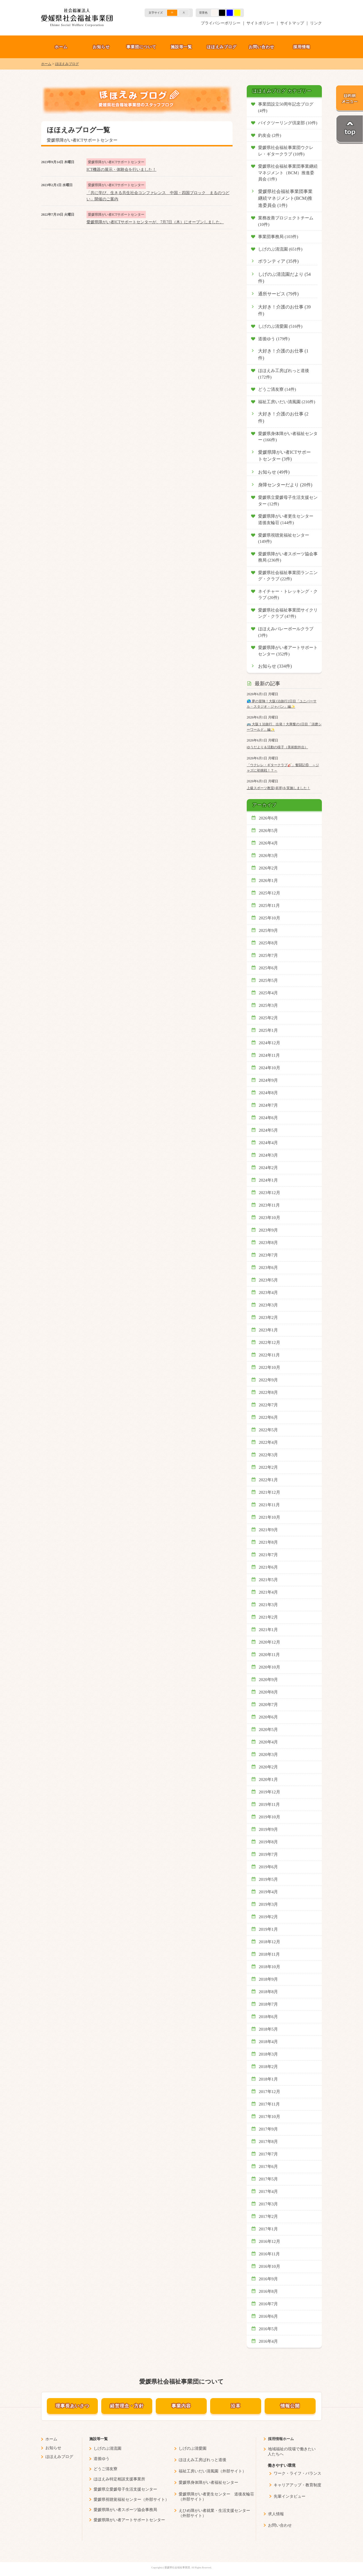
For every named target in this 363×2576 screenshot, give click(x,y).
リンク (316, 23)
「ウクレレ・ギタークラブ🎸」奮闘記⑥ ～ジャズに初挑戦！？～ (283, 767)
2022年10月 (269, 1367)
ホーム (61, 47)
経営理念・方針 (127, 2405)
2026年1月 (268, 880)
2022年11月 (269, 1355)
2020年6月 (268, 1717)
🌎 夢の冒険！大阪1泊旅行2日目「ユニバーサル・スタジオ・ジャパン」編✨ (281, 704)
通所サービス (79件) (278, 294)
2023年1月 (268, 1330)
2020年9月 (268, 1679)
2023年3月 (268, 1305)
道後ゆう (101, 2459)
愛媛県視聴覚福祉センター (117, 2499)
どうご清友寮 (105, 2469)
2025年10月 (269, 918)
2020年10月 (269, 1667)
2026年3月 (268, 855)
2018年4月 (268, 2041)
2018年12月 (269, 1942)
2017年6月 (268, 2166)
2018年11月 (269, 1954)
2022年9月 (268, 1380)
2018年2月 (268, 2066)
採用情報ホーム (281, 2439)
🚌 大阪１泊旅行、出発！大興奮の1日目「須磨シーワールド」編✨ (284, 727)
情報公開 (290, 2405)
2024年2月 (268, 1167)
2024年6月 (268, 1117)
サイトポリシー (260, 23)
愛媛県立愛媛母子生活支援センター (125, 2489)
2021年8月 (268, 1542)
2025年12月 (269, 893)
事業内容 (181, 2405)
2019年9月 (268, 1829)
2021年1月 (268, 1629)
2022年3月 (268, 1455)
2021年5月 (268, 1579)
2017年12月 (269, 2091)
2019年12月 (269, 1792)
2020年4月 (268, 1742)
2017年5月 (268, 2179)
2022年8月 (268, 1392)
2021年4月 (268, 1592)
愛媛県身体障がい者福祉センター (208, 2482)
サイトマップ (292, 23)
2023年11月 (269, 1205)
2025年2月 (268, 1018)
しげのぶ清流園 (107, 2448)
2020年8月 (268, 1692)
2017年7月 (268, 2154)
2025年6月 (268, 968)
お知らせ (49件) (274, 472)
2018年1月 (268, 2079)
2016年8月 (268, 2291)
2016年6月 (268, 2316)
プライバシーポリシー (220, 23)
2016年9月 (268, 2279)
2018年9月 (268, 1979)
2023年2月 (268, 1317)
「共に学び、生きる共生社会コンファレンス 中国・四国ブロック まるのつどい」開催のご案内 (157, 196)
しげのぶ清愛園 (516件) (280, 326)
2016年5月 (268, 2329)
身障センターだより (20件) (285, 485)
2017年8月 (268, 2141)
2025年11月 (269, 905)
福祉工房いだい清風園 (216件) (286, 402)
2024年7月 (268, 1105)
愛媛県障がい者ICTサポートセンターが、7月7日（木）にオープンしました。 (155, 222)
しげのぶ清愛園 (192, 2448)
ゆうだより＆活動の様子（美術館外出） (277, 747)
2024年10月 (269, 1068)
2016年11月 (269, 2254)
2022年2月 (268, 1467)
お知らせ (101, 47)
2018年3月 (268, 2054)
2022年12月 (269, 1342)
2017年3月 (268, 2204)
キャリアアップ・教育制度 (297, 2485)
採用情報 (301, 47)
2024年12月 (269, 1043)
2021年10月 (269, 1517)
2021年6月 (268, 1567)
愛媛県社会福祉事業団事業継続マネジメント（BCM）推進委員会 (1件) (288, 172)
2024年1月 (268, 1180)
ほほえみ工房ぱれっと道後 (202, 2460)
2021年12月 (269, 1492)
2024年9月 (268, 1080)
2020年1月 (268, 1779)
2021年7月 (268, 1554)
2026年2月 (268, 868)
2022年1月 (268, 1480)
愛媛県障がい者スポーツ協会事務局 (125, 2510)
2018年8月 (268, 1991)
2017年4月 (268, 2191)
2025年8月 (268, 943)
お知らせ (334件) (275, 666)
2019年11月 (269, 1804)
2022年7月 (268, 1405)
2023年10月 (269, 1217)
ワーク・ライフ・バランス (297, 2473)
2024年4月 (268, 1142)
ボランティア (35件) (278, 261)
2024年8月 (268, 1093)
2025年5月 (268, 980)
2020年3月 (268, 1754)
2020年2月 (268, 1767)
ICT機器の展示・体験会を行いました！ (121, 169)
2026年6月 (268, 818)
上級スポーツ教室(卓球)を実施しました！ (278, 788)
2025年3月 (268, 1005)
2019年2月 (268, 1917)
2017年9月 (268, 2129)
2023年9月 (268, 1230)
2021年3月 (268, 1604)
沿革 (235, 2405)
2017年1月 (268, 2229)
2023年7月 (268, 1255)
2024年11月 (269, 1055)
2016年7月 (268, 2304)
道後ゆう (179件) (274, 339)
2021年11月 (269, 1505)
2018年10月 (269, 1966)
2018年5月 (268, 2029)
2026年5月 (268, 830)
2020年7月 (268, 1704)
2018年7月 (268, 2004)
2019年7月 (268, 1854)
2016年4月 (268, 2341)
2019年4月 (268, 1892)
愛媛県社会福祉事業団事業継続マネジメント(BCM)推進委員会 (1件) (285, 198)
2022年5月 (268, 1430)
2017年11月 (269, 2104)
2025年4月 (268, 993)
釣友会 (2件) (269, 135)
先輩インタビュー (289, 2496)
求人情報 (276, 2514)
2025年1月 (268, 1030)
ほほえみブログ (222, 47)
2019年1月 (268, 1929)
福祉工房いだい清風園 (198, 2471)
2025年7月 (268, 955)
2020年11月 (269, 1654)
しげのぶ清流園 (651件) (280, 249)
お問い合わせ (261, 47)
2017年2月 (268, 2216)
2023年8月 (268, 1242)
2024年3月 (268, 1155)
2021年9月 (268, 1529)
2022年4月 (268, 1442)
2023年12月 (269, 1192)
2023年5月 (268, 1280)
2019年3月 (268, 1904)
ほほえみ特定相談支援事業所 (119, 2479)
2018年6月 (268, 2016)
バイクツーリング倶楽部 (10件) (287, 123)
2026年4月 (268, 843)
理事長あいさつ (72, 2405)
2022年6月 (268, 1417)
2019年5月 (268, 1879)
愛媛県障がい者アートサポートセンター (129, 2520)
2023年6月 (268, 1267)
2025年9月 (268, 930)
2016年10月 (269, 2266)
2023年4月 (268, 1292)
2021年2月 (268, 1617)
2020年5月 (268, 1729)
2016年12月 (269, 2241)
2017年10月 (269, 2116)
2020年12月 (269, 1642)
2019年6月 (268, 1867)
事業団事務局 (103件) (278, 236)
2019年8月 (268, 1842)
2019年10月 (269, 1817)
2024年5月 (268, 1130)
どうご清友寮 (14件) (277, 389)
